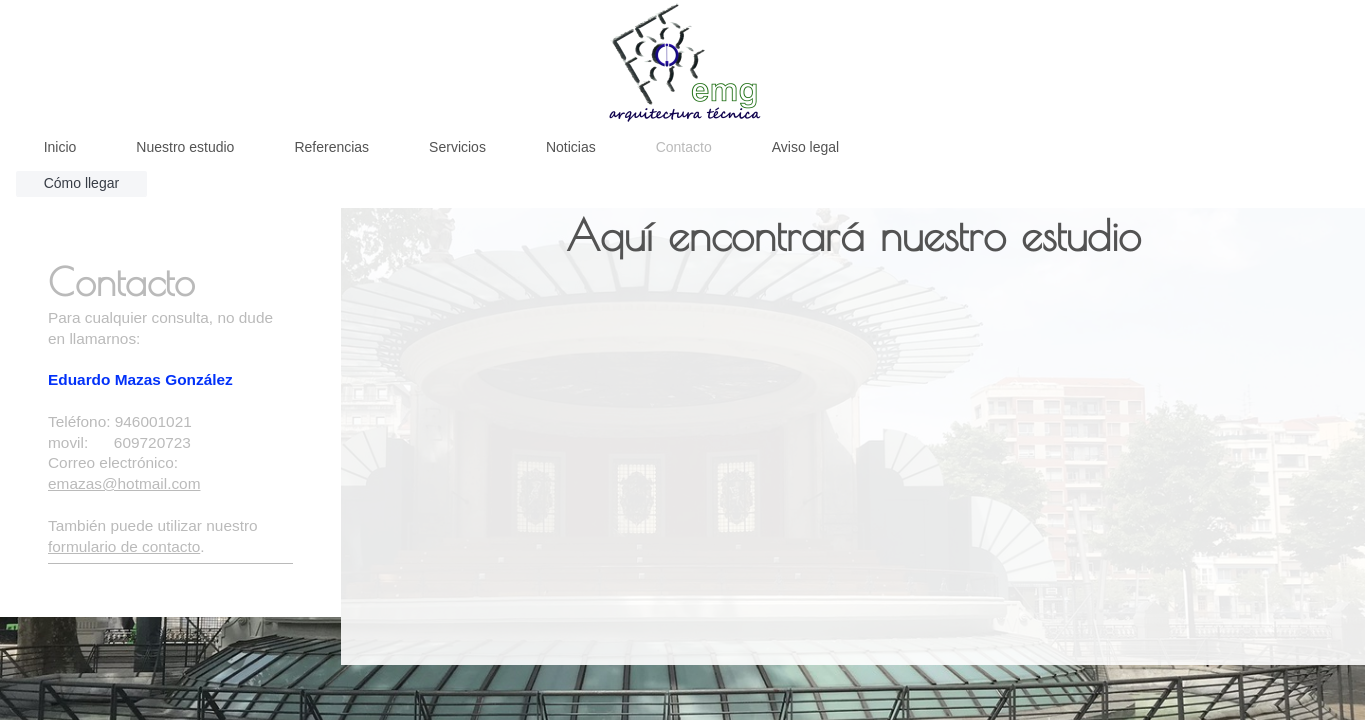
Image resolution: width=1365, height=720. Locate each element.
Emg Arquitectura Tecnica (135, 578)
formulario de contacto (124, 546)
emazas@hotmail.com (124, 483)
